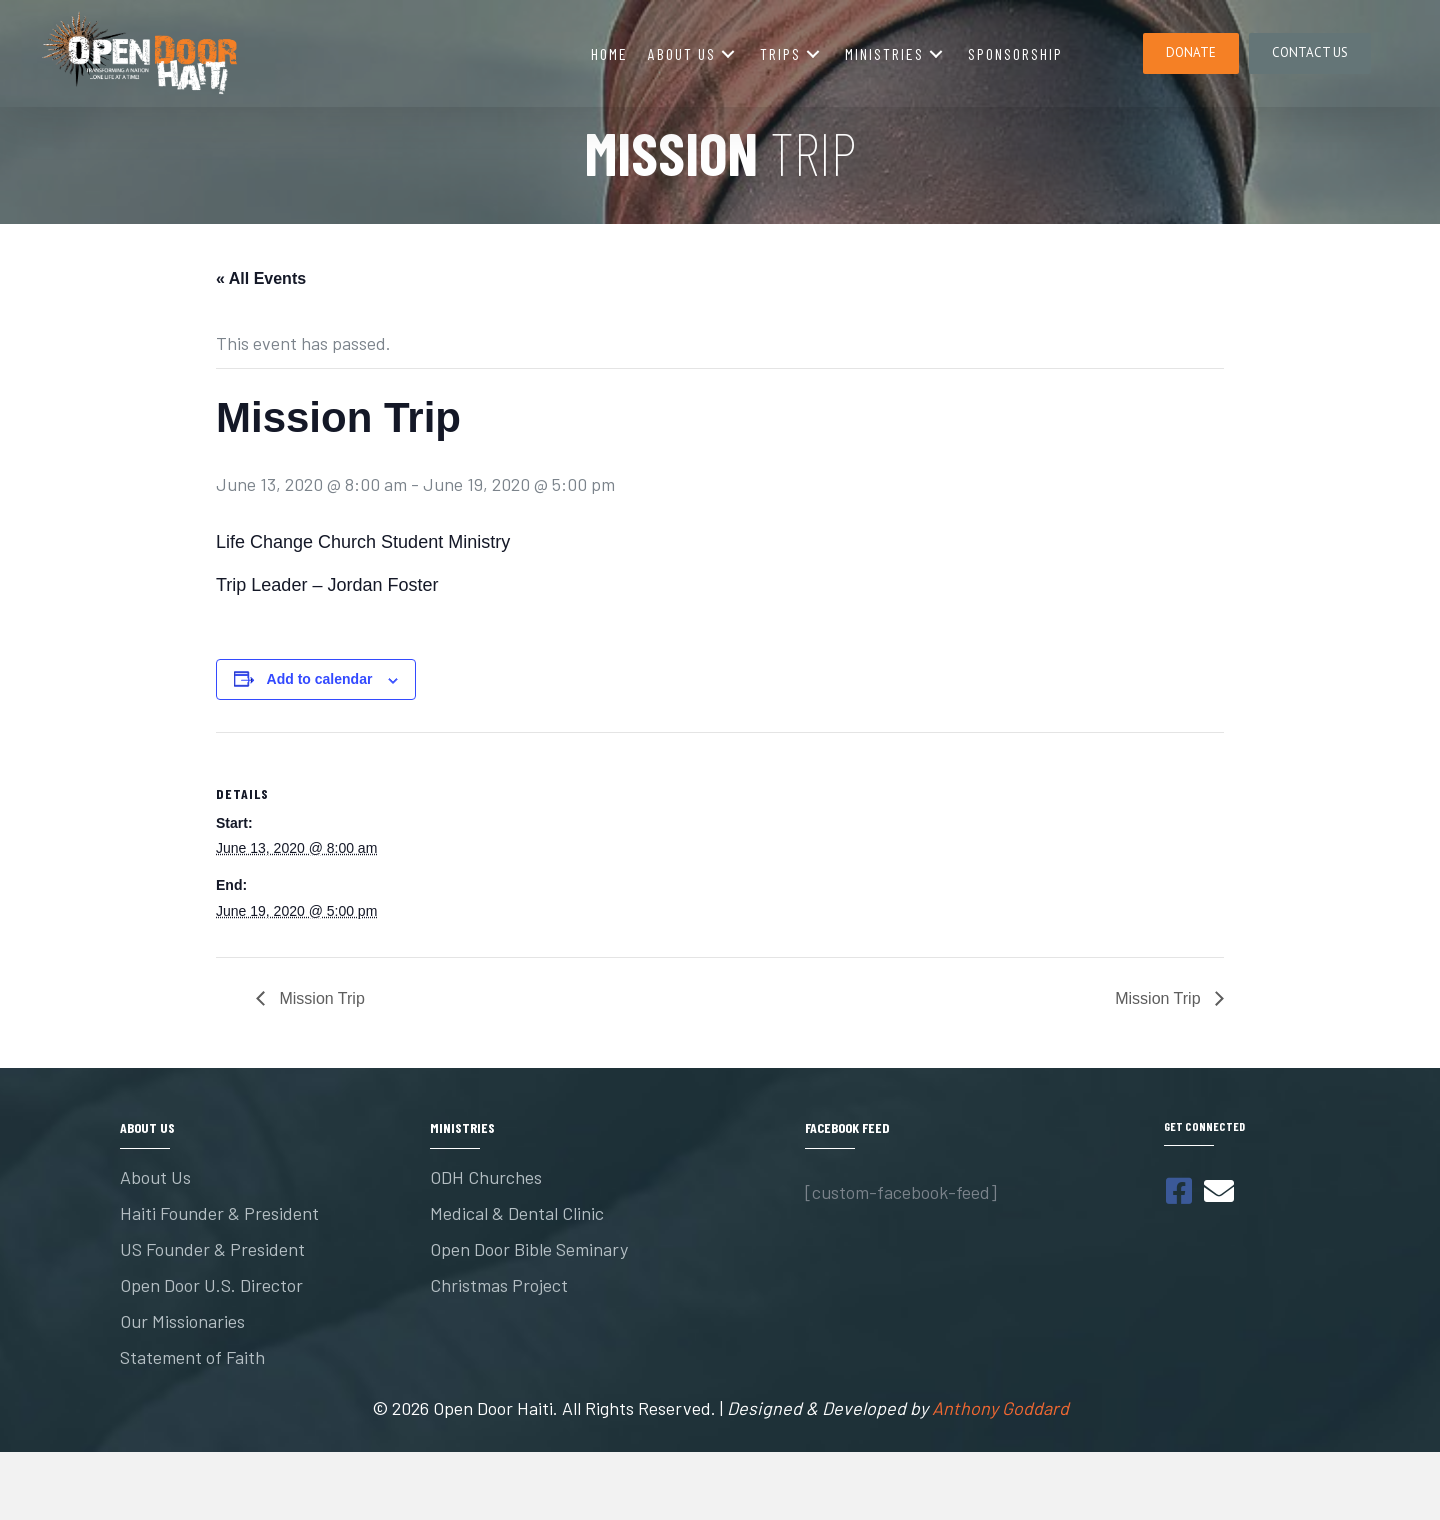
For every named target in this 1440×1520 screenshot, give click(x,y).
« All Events (261, 278)
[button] (728, 53)
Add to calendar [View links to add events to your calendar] (320, 679)
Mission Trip (320, 998)
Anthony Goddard (1000, 1408)
